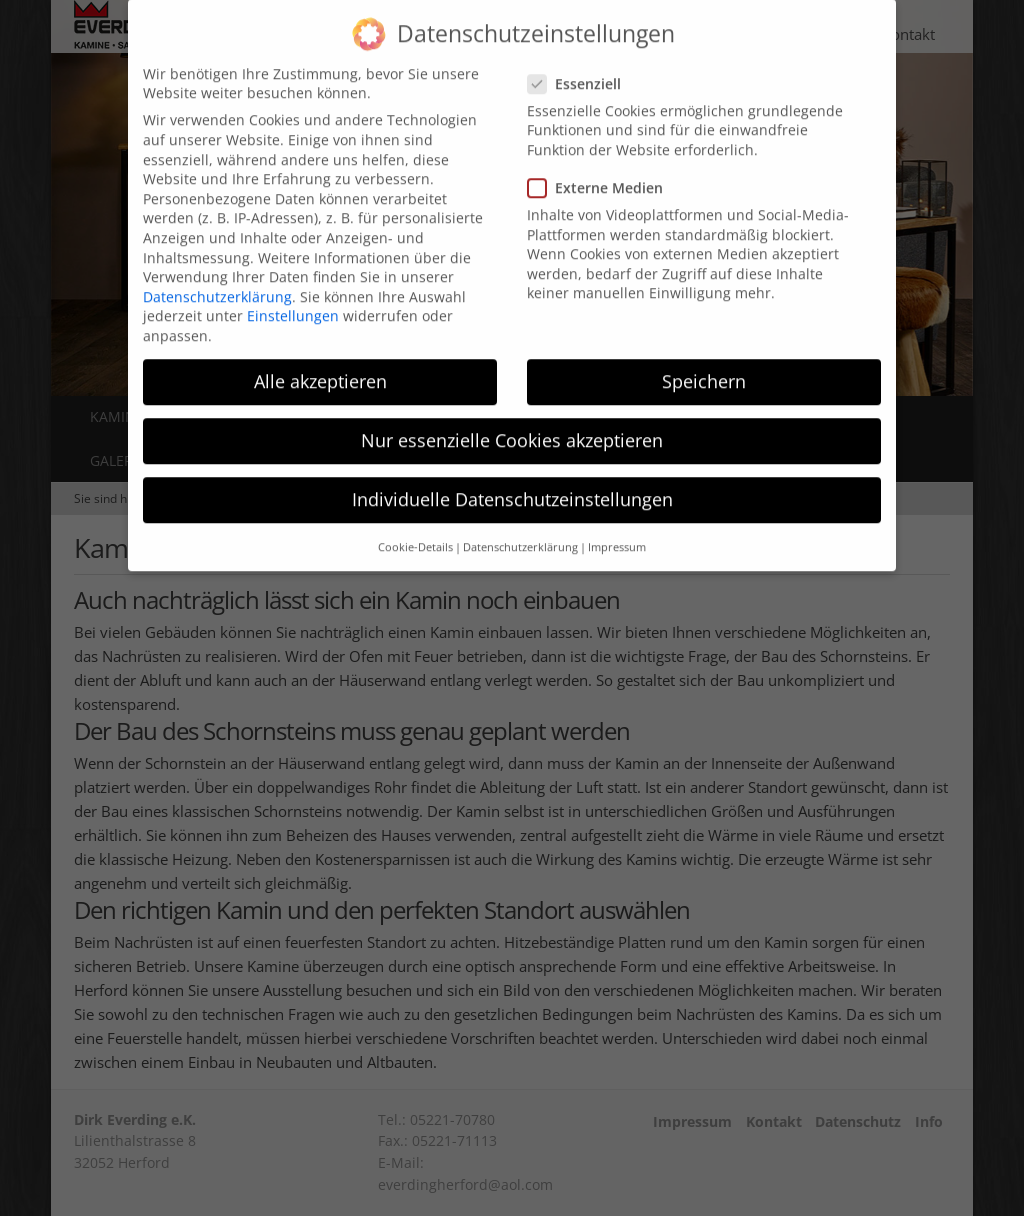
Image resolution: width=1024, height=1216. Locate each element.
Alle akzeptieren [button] (320, 362)
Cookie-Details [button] (415, 528)
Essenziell (580, 64)
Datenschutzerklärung (217, 277)
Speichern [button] (704, 362)
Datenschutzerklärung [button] (520, 528)
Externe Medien (601, 169)
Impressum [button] (617, 528)
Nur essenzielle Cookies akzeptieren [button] (512, 422)
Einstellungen (293, 297)
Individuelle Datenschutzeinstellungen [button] (512, 481)
